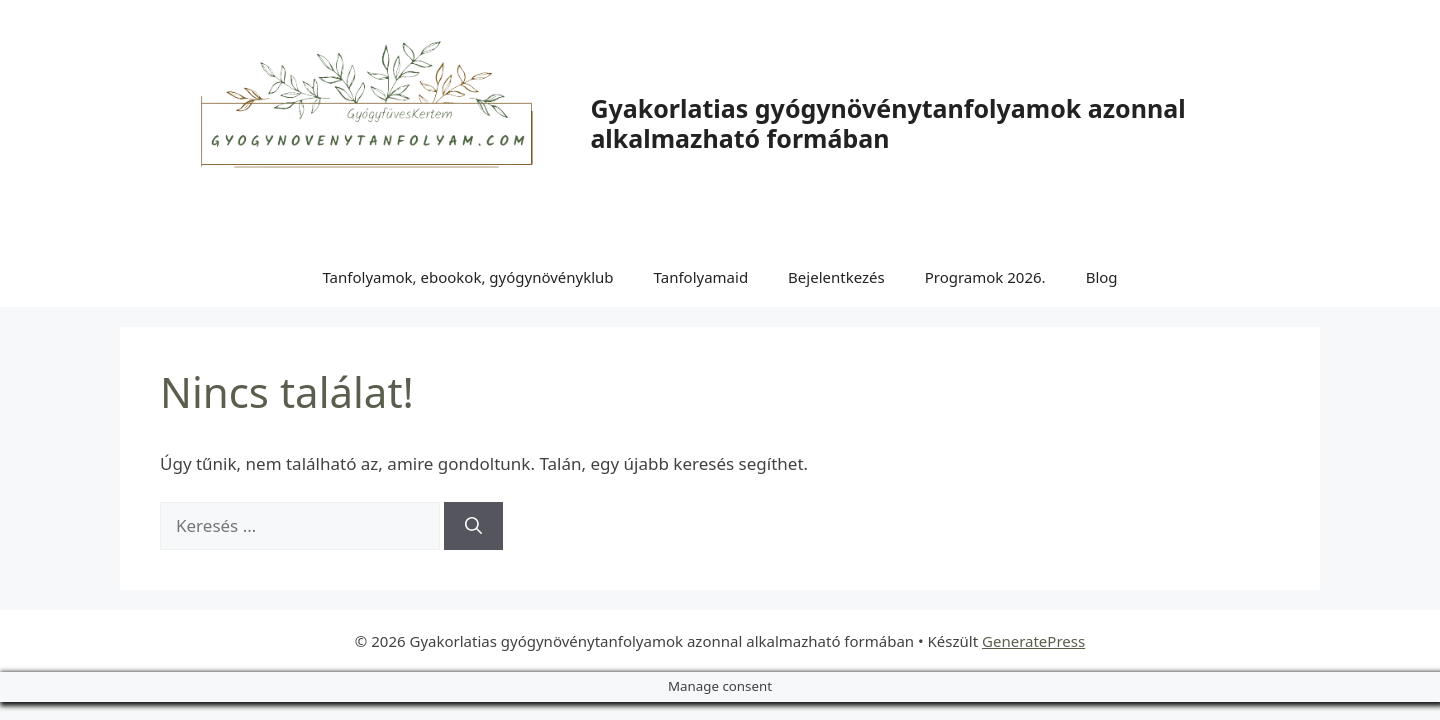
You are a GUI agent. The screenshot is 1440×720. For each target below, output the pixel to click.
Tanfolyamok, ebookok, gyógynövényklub (467, 277)
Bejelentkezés (836, 277)
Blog (1102, 277)
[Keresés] (473, 526)
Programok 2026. (985, 277)
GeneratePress (1033, 641)
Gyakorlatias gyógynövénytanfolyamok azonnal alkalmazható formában (887, 123)
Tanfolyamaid (701, 277)
